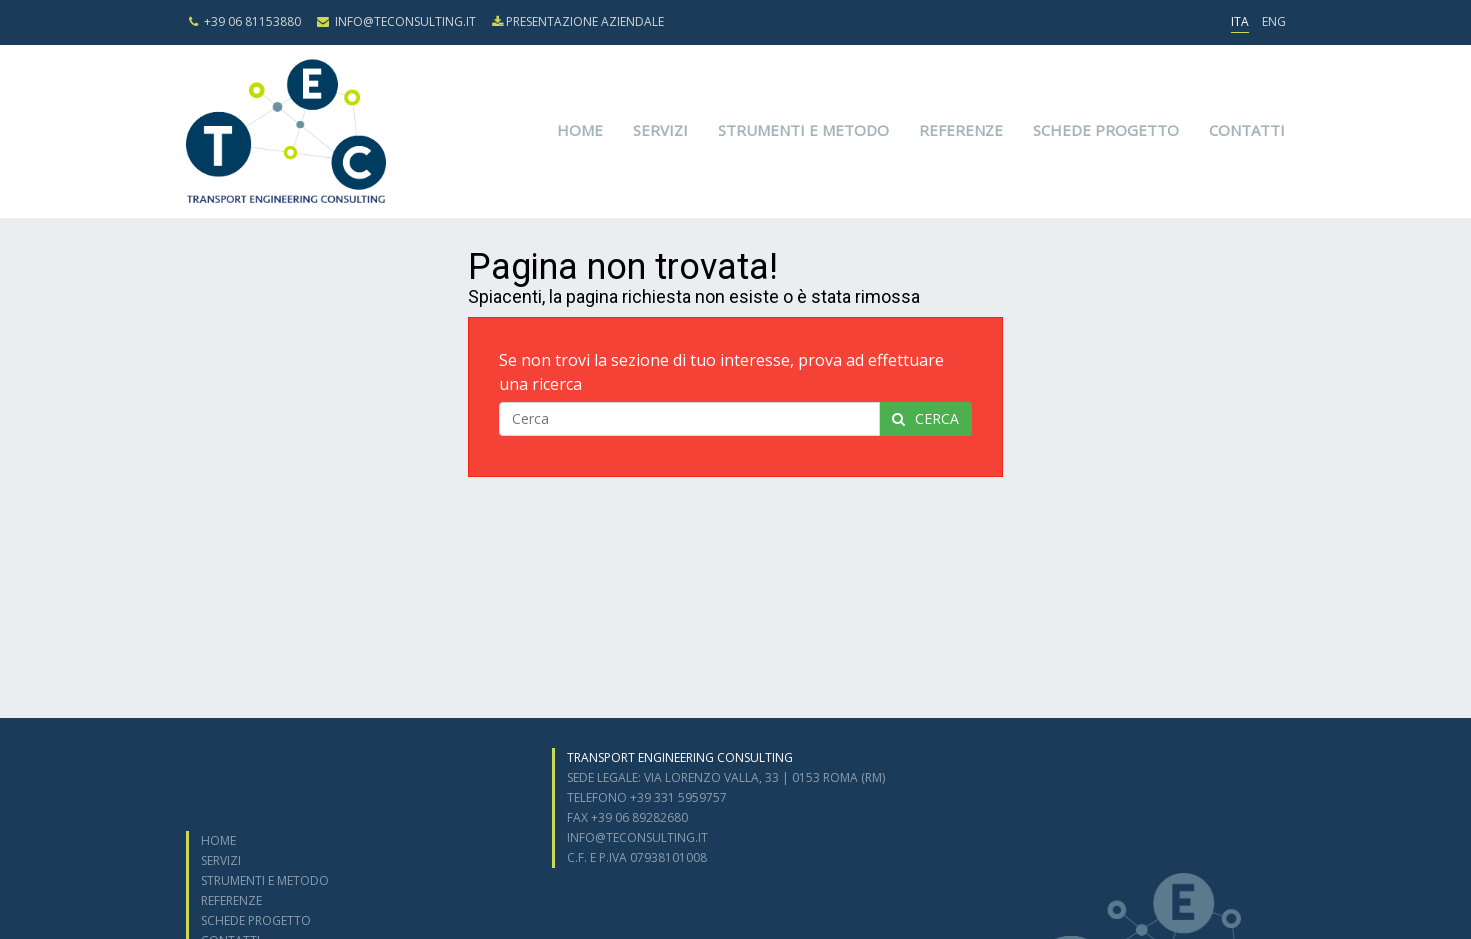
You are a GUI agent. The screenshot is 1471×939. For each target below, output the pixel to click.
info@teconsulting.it (396, 21)
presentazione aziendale (578, 21)
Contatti (1247, 130)
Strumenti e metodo (803, 130)
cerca (925, 418)
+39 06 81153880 (245, 21)
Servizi (660, 130)
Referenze (961, 130)
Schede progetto (1106, 130)
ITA (1240, 21)
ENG (1274, 21)
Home (580, 130)
